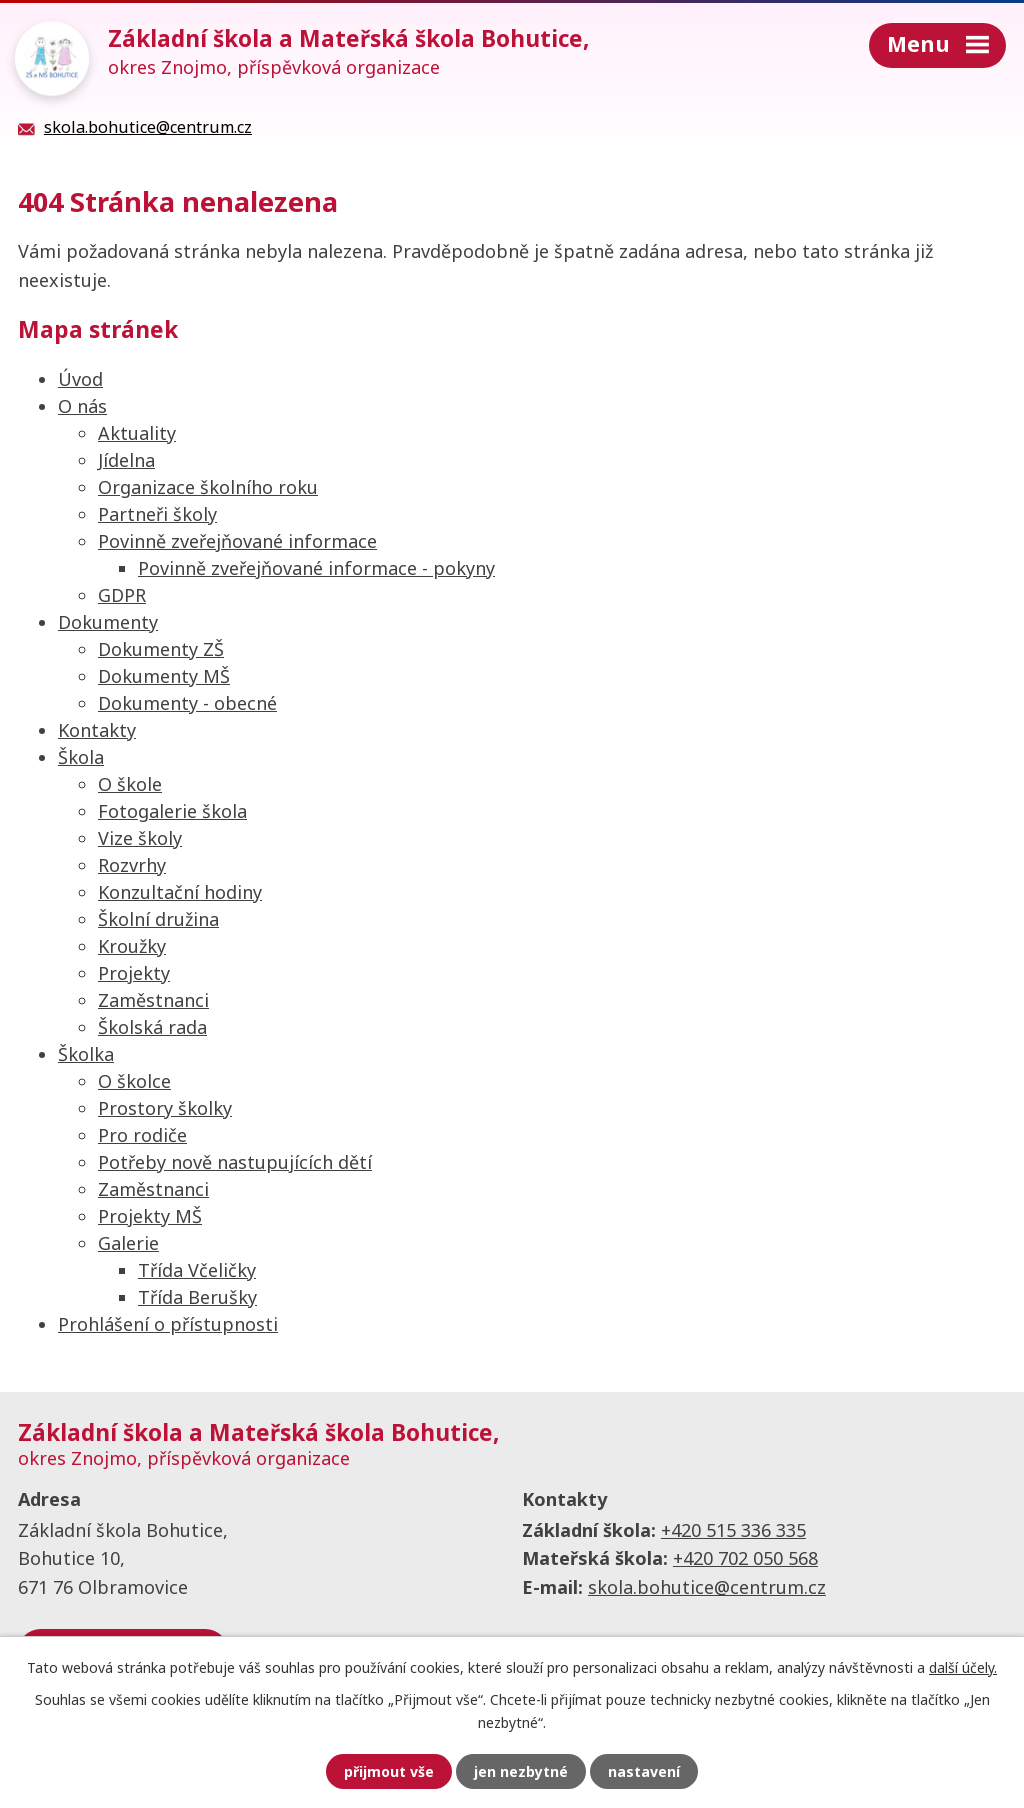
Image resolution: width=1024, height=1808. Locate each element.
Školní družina (158, 919)
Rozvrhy (132, 865)
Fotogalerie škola (172, 811)
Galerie (128, 1243)
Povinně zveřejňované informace (237, 541)
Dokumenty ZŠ (161, 649)
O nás (82, 406)
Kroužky (132, 946)
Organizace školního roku (208, 487)
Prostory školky (165, 1108)
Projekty (134, 973)
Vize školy (140, 838)
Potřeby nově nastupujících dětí (235, 1162)
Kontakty (97, 730)
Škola (81, 757)
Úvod (80, 379)
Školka (86, 1054)
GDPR (122, 595)
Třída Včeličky (197, 1270)
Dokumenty (108, 622)
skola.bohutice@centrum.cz (707, 1587)
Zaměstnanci (153, 1000)
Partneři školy (157, 514)
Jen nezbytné (521, 1771)
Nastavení (644, 1771)
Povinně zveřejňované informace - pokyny (316, 568)
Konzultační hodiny (180, 892)
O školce (134, 1081)
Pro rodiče (142, 1135)
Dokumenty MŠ (164, 676)
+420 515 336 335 (733, 1530)
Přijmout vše (389, 1771)
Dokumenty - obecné (187, 703)
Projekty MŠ (150, 1216)
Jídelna (126, 460)
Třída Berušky (197, 1297)
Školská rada (152, 1027)
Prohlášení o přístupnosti (168, 1324)
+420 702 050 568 (745, 1558)
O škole (130, 784)
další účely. (963, 1667)
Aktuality (137, 433)
